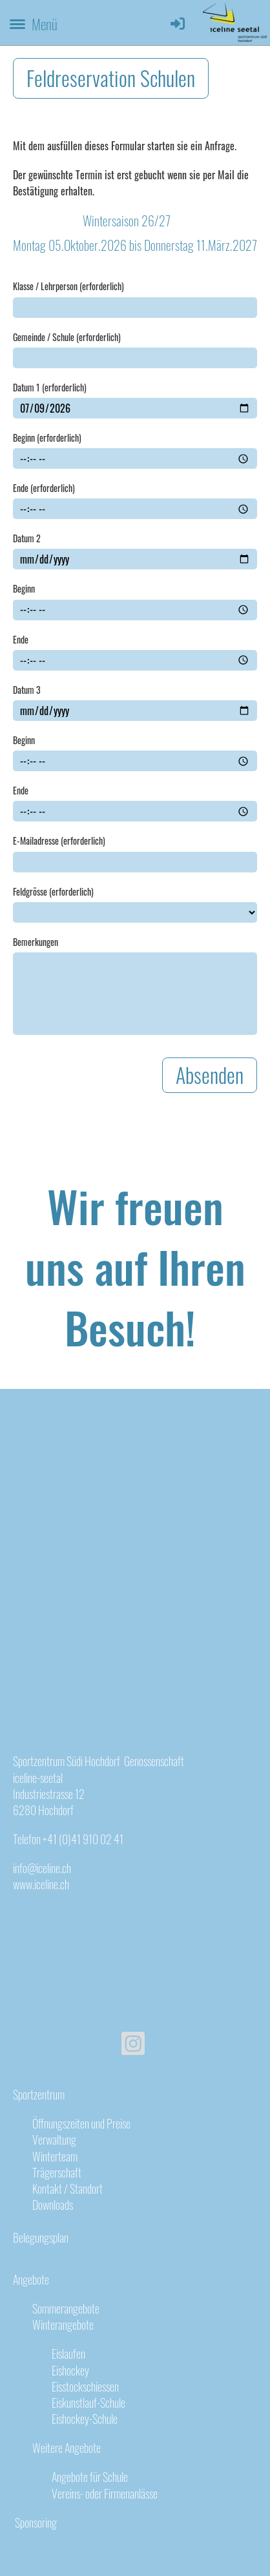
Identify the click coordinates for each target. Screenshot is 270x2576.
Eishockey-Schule (85, 2418)
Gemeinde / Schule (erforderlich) (67, 337)
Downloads (52, 2204)
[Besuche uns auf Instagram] (133, 2044)
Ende (20, 639)
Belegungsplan (40, 2237)
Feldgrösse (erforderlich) (53, 891)
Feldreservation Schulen (110, 78)
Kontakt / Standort (67, 2188)
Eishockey (70, 2370)
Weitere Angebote (66, 2447)
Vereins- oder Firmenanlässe (105, 2493)
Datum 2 (27, 538)
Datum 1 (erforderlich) (50, 387)
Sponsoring (35, 2522)
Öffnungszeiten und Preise (81, 2123)
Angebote (31, 2279)
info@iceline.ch (42, 1868)
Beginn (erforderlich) (47, 437)
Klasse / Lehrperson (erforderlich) (68, 286)
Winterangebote (63, 2324)
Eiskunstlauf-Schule (88, 2402)
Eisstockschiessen (85, 2386)
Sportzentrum (39, 2094)
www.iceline (35, 1884)
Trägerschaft (56, 2172)
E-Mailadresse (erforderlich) (59, 840)
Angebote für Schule (90, 2476)
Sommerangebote (65, 2308)
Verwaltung (54, 2139)
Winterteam (55, 2156)
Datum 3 (27, 689)
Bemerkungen (35, 942)
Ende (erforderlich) (44, 488)
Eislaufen (68, 2353)
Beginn (24, 588)
